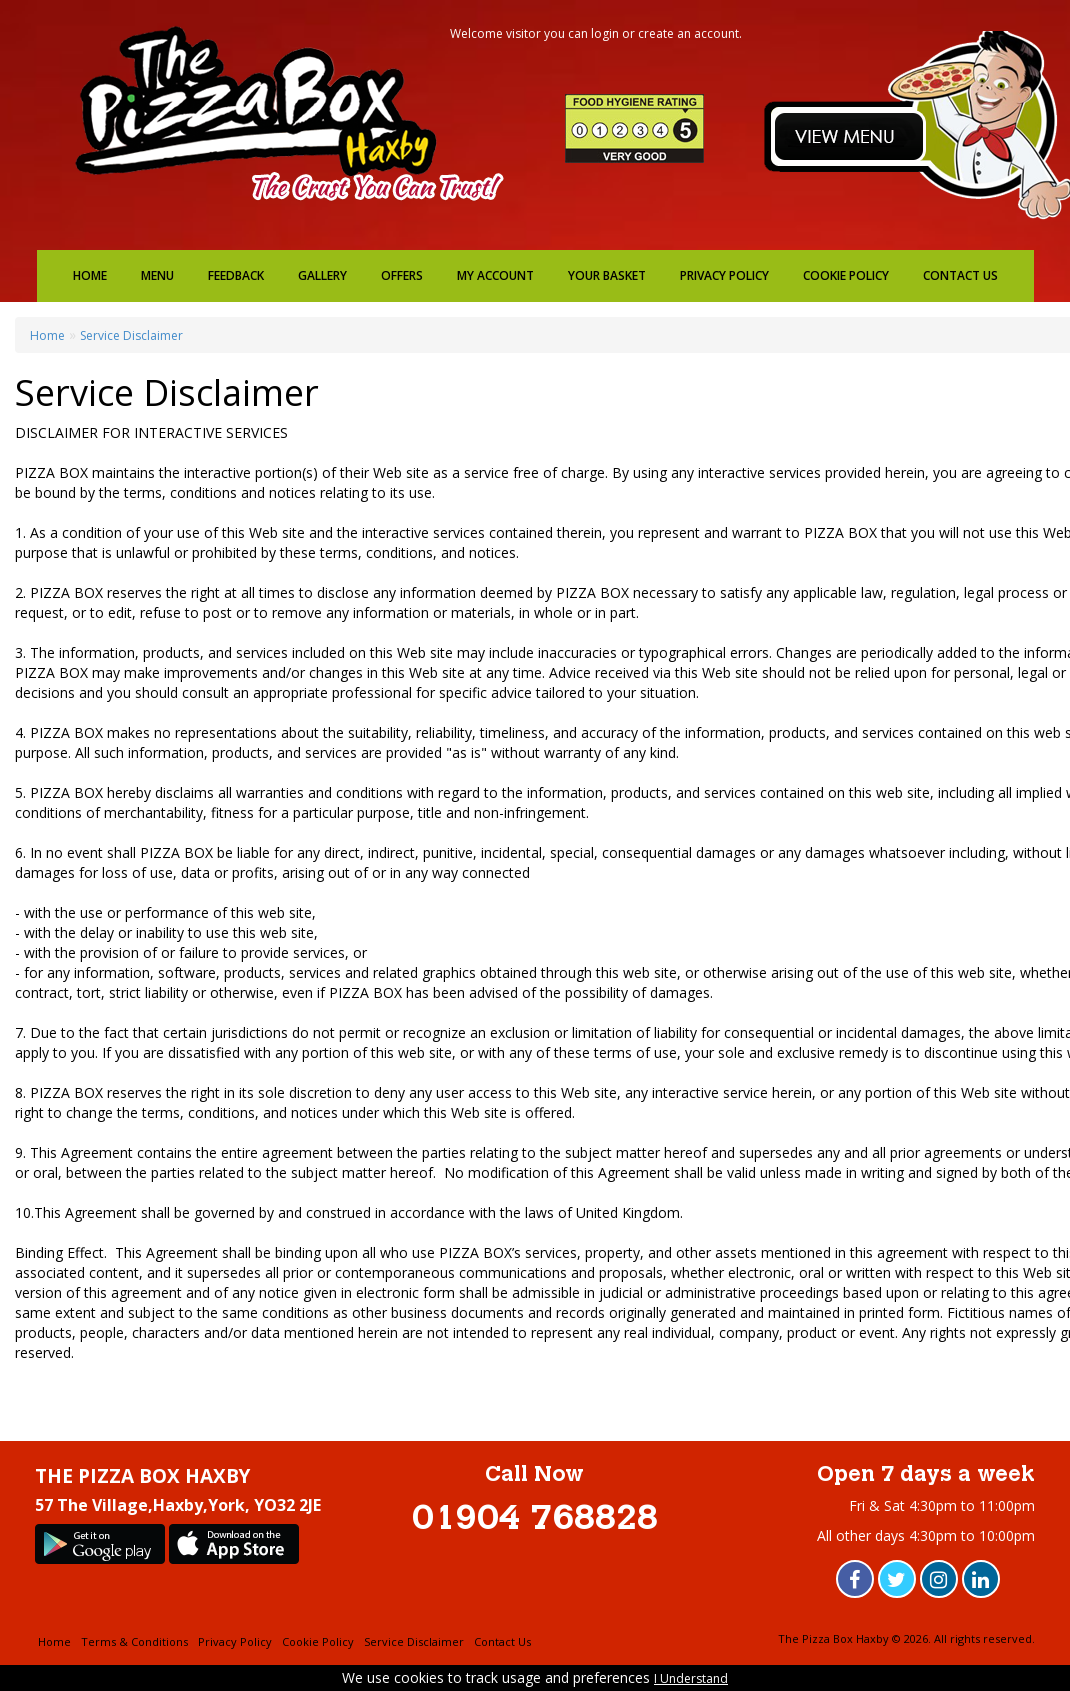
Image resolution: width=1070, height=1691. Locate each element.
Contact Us (960, 275)
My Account (495, 275)
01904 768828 (535, 1520)
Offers (402, 275)
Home (90, 275)
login (605, 33)
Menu (157, 275)
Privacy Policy (724, 275)
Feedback (236, 275)
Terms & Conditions (134, 1641)
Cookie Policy (846, 275)
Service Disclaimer (131, 335)
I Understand (691, 1678)
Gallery (322, 275)
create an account (688, 33)
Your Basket (607, 275)
